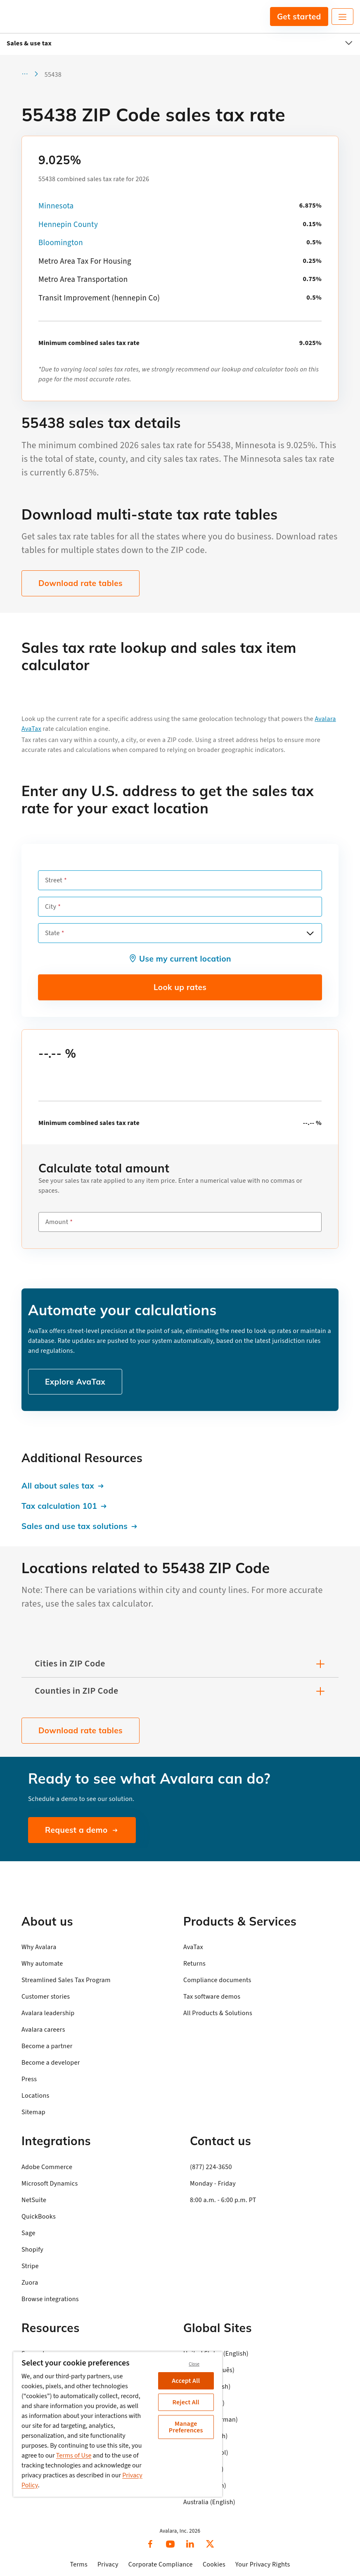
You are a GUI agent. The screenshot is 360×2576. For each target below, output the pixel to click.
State (52, 933)
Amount (56, 1222)
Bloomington (60, 242)
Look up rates (180, 987)
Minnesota (56, 206)
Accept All (186, 2380)
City (50, 906)
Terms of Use (74, 2455)
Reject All (186, 2402)
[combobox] (180, 933)
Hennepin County (68, 224)
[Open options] (310, 933)
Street (53, 880)
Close (194, 2364)
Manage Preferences (186, 2427)
